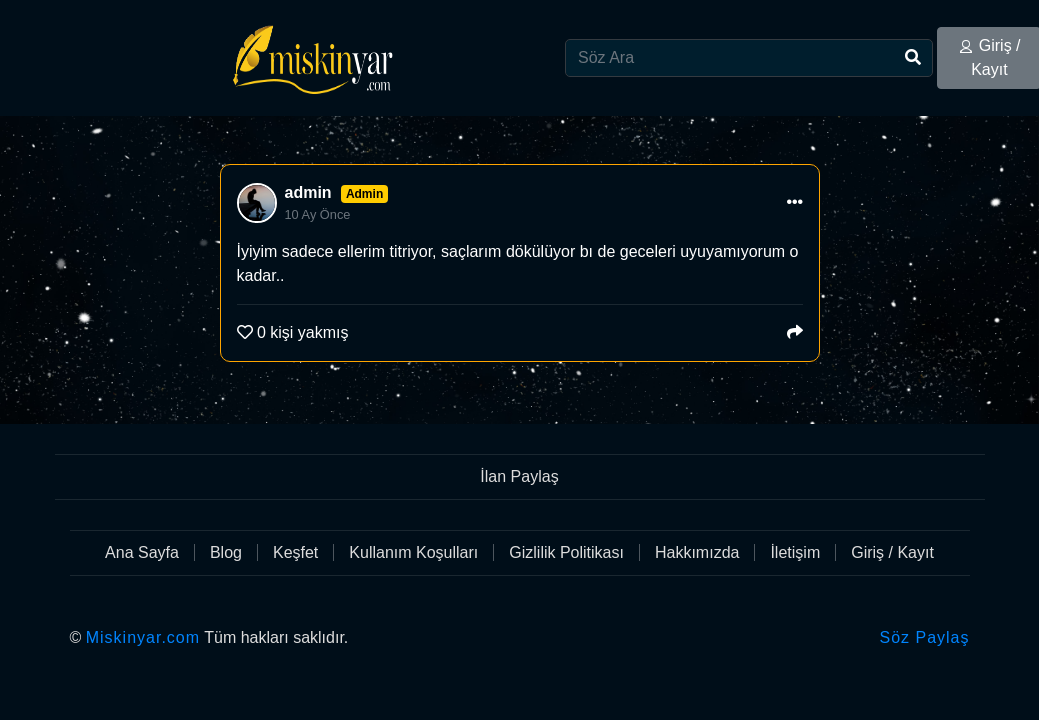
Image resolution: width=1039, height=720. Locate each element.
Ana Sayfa (142, 552)
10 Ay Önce (318, 214)
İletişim (795, 552)
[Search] (749, 58)
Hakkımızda (697, 552)
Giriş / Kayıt (892, 552)
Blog (226, 552)
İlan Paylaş (519, 476)
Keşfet (295, 552)
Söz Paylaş (924, 637)
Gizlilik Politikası (566, 552)
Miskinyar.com (143, 637)
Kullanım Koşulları (413, 552)
